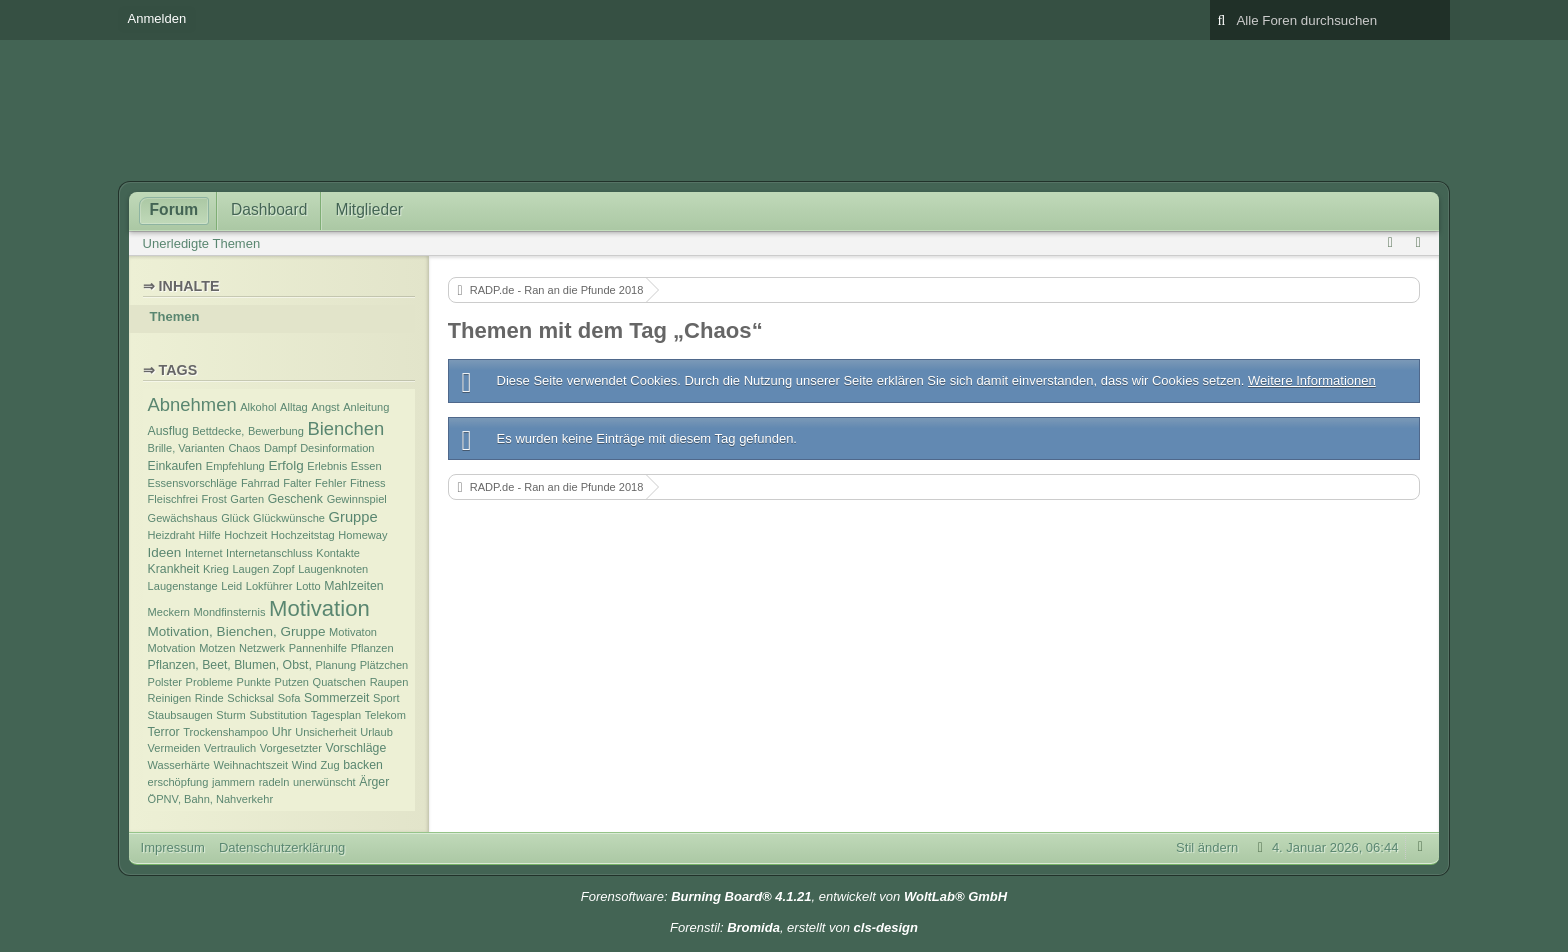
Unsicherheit (325, 732)
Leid (231, 586)
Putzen (292, 682)
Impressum (173, 847)
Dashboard (269, 209)
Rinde (209, 698)
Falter (297, 483)
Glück (235, 518)
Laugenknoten (333, 569)
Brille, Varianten (186, 448)
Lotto (308, 586)
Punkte (254, 682)
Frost (214, 499)
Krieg (216, 569)
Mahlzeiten (353, 586)
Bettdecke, (218, 431)
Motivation (319, 608)
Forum (174, 209)
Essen (366, 466)
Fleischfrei (173, 499)
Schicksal (250, 698)
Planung (336, 665)
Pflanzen (372, 648)
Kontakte (338, 553)
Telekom (385, 715)
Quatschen (339, 682)
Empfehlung (235, 466)
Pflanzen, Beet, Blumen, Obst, (230, 665)
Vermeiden (174, 748)
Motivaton (353, 632)
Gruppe (353, 517)
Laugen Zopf (263, 569)
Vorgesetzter (291, 748)
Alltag (294, 407)
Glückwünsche (289, 518)
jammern (233, 782)
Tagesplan (336, 715)
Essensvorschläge (193, 483)
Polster (165, 682)
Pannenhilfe (318, 648)
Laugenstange (183, 586)
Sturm (230, 715)
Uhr (282, 732)
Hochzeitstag (303, 535)
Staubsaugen (180, 715)
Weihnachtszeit (250, 765)
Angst (325, 407)
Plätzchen (384, 665)
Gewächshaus (183, 518)
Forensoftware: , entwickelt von (794, 896)
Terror (164, 732)
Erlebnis (327, 466)
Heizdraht (171, 535)
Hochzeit (245, 535)
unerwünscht (324, 782)
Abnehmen (192, 404)
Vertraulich (230, 748)
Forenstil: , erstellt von (794, 927)
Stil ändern (1207, 847)
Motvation (172, 648)
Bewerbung (276, 431)
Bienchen (345, 428)
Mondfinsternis (230, 612)
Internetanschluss (269, 553)
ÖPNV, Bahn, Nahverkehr (210, 799)
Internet (203, 553)
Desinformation (337, 448)
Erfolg (285, 465)
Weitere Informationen (1312, 380)
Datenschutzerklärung (282, 847)
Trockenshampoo (225, 732)
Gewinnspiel (357, 499)
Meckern (169, 612)
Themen (175, 316)
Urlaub (376, 732)
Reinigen (170, 698)
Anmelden (157, 18)
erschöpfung (178, 782)
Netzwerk (262, 648)
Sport (386, 698)
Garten (247, 499)
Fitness (368, 483)
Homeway (362, 535)
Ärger (374, 782)
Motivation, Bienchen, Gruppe (237, 631)
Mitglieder (369, 209)
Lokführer (269, 586)
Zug (330, 765)
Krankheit (174, 569)
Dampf (280, 448)
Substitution (278, 715)
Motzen (217, 648)
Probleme (209, 682)
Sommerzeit (336, 698)
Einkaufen (175, 466)
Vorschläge (356, 748)
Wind (304, 765)
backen (363, 765)
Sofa (289, 698)
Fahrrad (260, 483)
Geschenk (295, 499)
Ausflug (168, 431)
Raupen (389, 682)
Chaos (244, 448)
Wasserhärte (179, 765)
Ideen (165, 552)
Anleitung (366, 407)
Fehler (330, 483)
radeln (274, 782)
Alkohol (258, 407)
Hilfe (210, 535)
